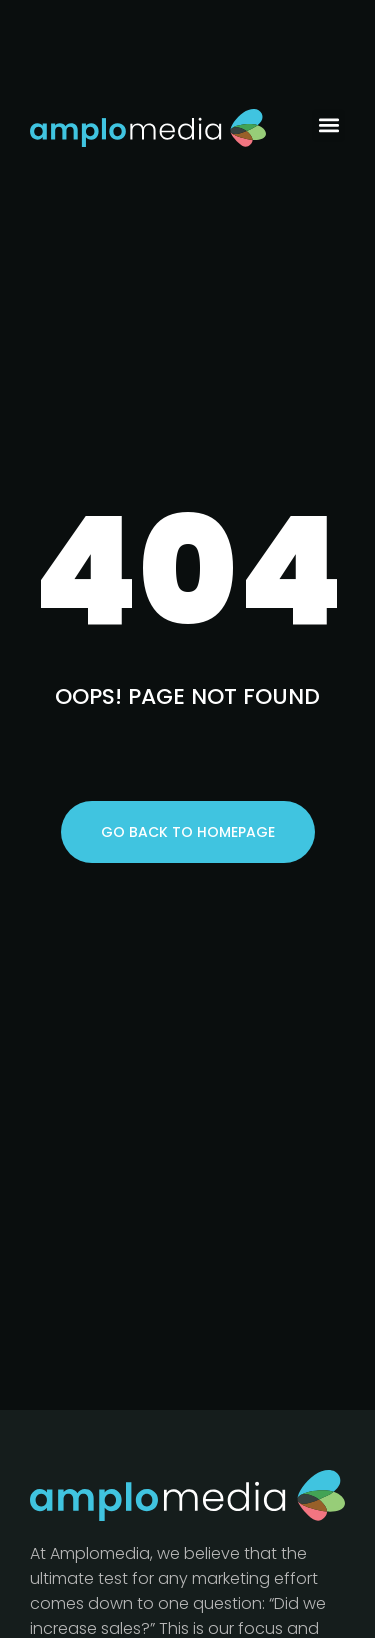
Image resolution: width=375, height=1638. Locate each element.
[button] (328, 125)
